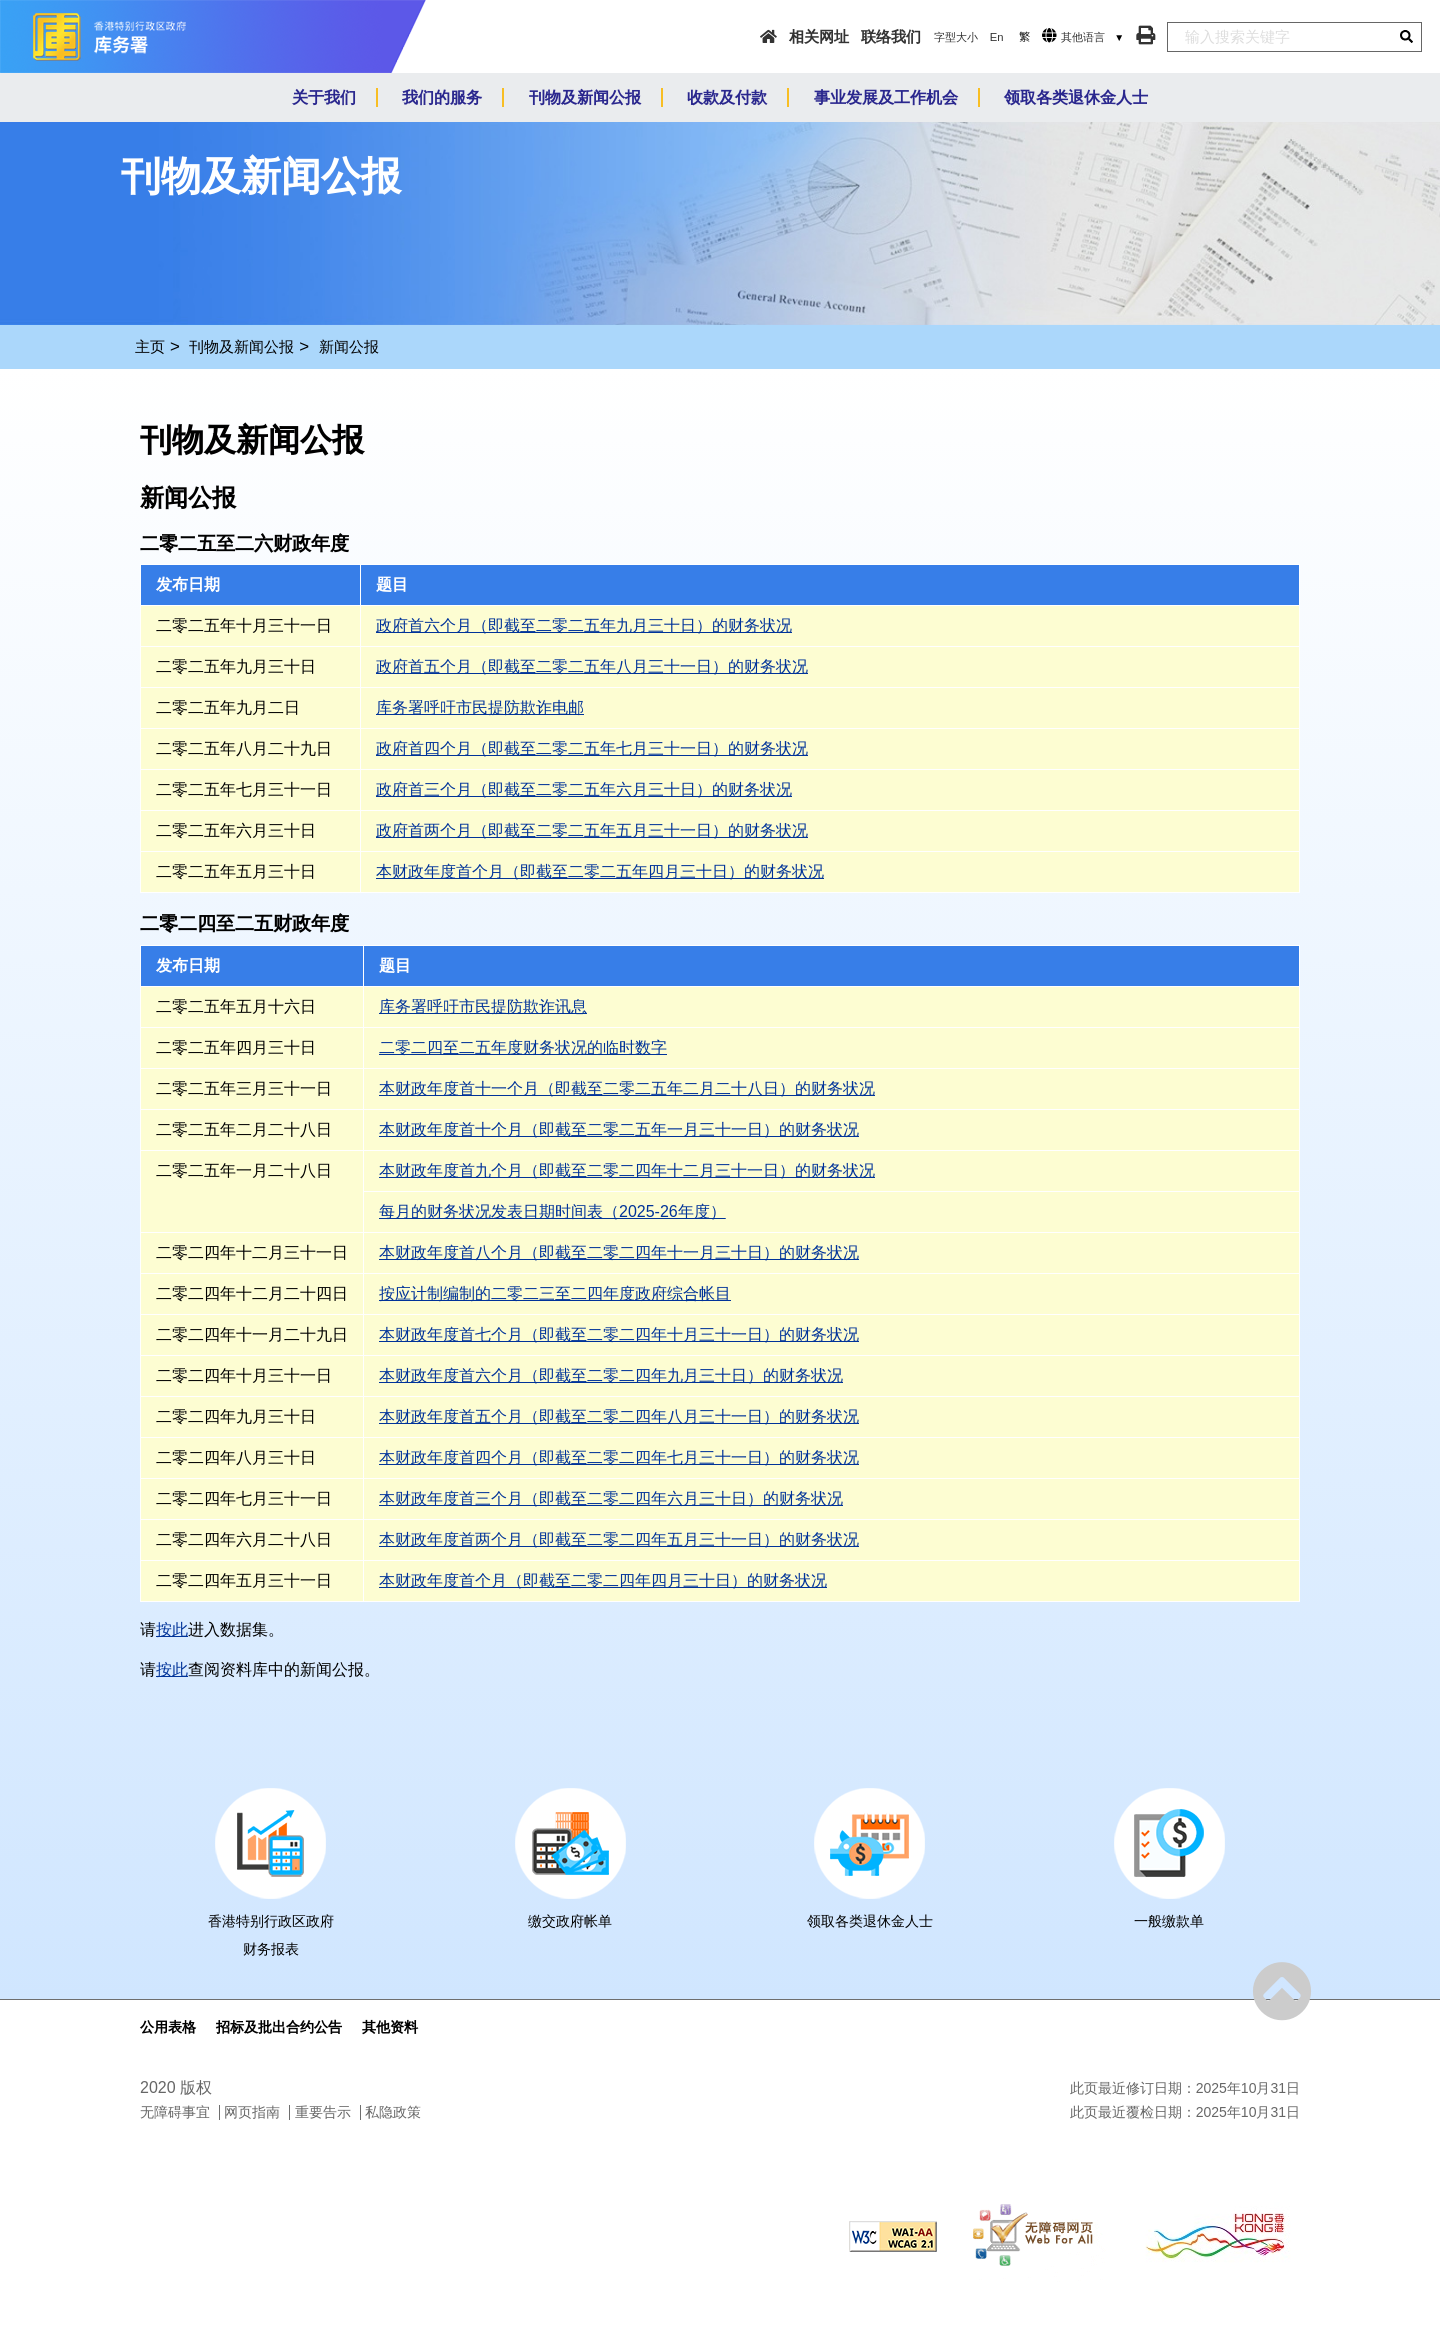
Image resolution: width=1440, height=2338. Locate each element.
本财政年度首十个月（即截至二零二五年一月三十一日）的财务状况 (619, 1129)
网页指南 (252, 2112)
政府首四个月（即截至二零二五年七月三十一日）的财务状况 (592, 748)
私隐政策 (393, 2112)
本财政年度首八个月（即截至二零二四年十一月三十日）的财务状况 (619, 1252)
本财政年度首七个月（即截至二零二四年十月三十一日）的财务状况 (619, 1334)
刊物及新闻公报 (241, 346)
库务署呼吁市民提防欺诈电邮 (480, 707)
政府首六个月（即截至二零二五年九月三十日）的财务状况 (584, 625)
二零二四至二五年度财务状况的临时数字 (523, 1047)
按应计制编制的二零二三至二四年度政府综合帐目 (555, 1293)
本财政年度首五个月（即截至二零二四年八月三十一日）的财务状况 (619, 1416)
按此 (172, 1629)
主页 (150, 346)
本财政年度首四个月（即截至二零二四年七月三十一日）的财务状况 (619, 1457)
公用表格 (168, 2027)
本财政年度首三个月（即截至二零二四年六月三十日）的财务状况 (611, 1498)
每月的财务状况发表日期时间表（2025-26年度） (552, 1211)
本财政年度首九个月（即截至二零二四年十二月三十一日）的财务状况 (627, 1170)
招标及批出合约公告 (279, 2027)
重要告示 (323, 2112)
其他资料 (390, 2027)
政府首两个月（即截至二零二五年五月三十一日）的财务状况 (592, 830)
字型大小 (956, 37)
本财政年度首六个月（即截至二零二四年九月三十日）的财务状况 (611, 1375)
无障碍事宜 (175, 2112)
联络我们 (891, 36)
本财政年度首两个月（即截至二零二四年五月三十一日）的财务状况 (619, 1539)
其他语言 (1083, 37)
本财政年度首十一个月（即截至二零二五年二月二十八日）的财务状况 (627, 1088)
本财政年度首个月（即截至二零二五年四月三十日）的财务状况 (600, 871)
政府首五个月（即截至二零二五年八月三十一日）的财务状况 (592, 666)
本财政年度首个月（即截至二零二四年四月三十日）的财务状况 (603, 1580)
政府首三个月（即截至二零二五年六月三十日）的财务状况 (584, 789)
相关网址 (819, 36)
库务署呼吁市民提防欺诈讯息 (483, 1006)
